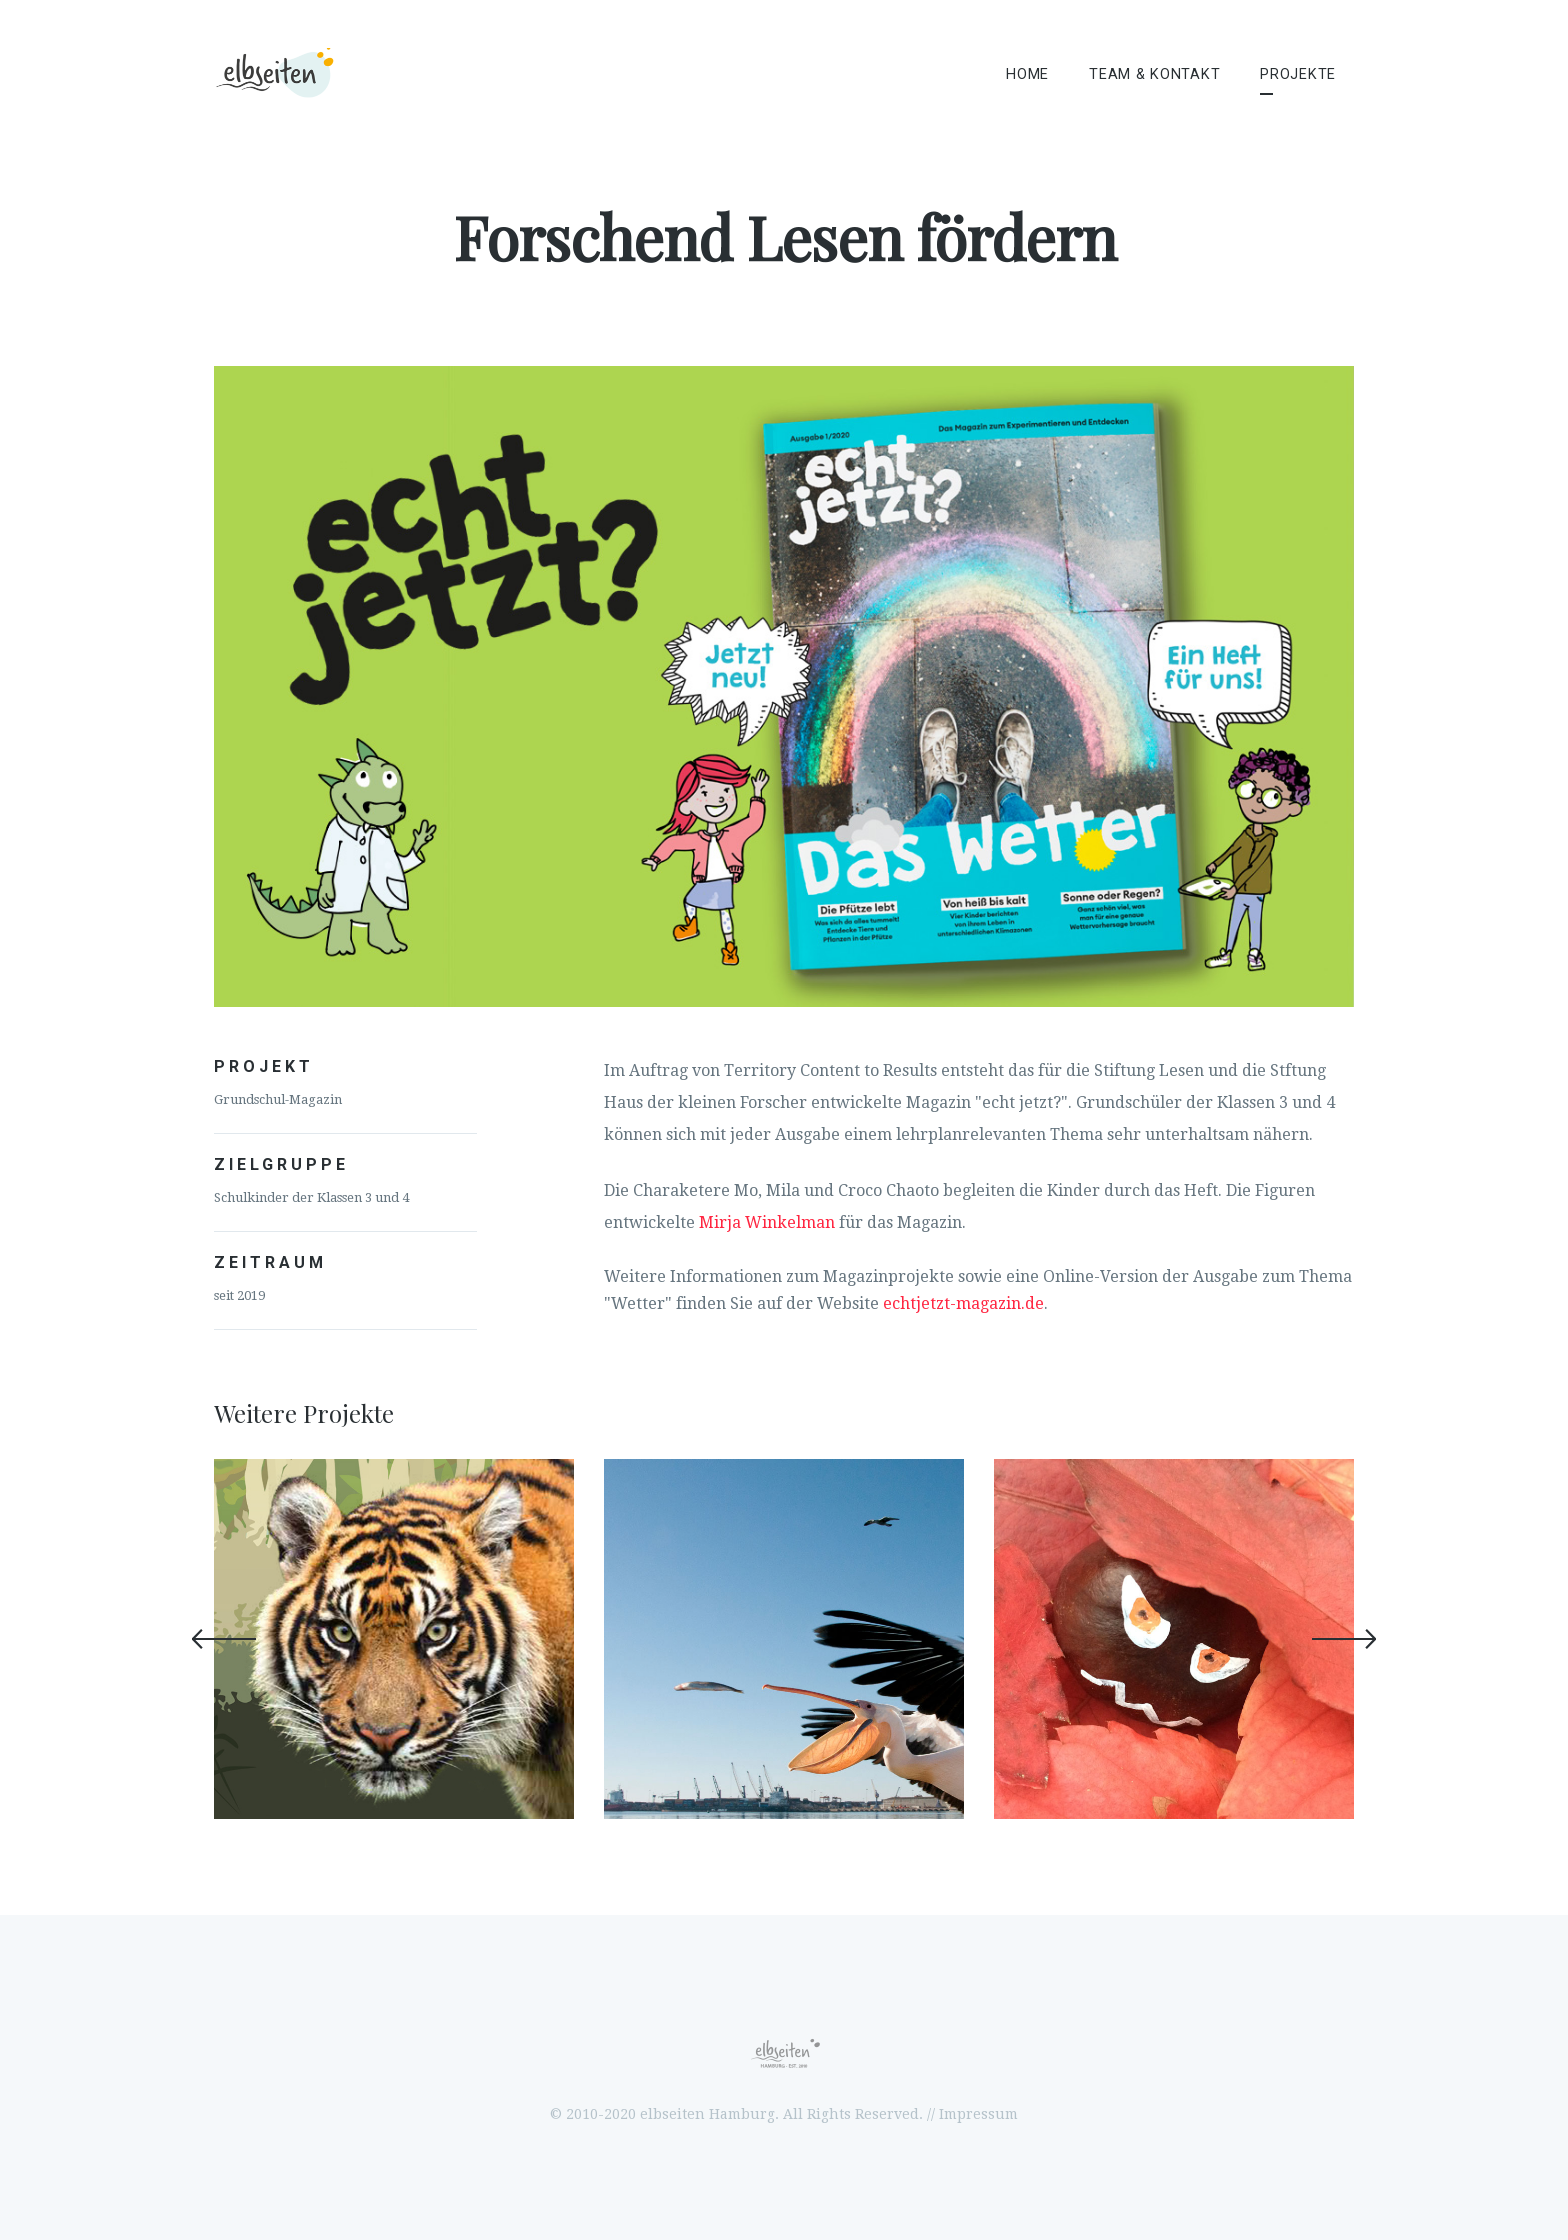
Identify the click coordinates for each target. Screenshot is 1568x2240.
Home (1027, 74)
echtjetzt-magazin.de (963, 1303)
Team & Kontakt (1154, 74)
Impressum (978, 2114)
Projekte (1298, 74)
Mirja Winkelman (767, 1222)
